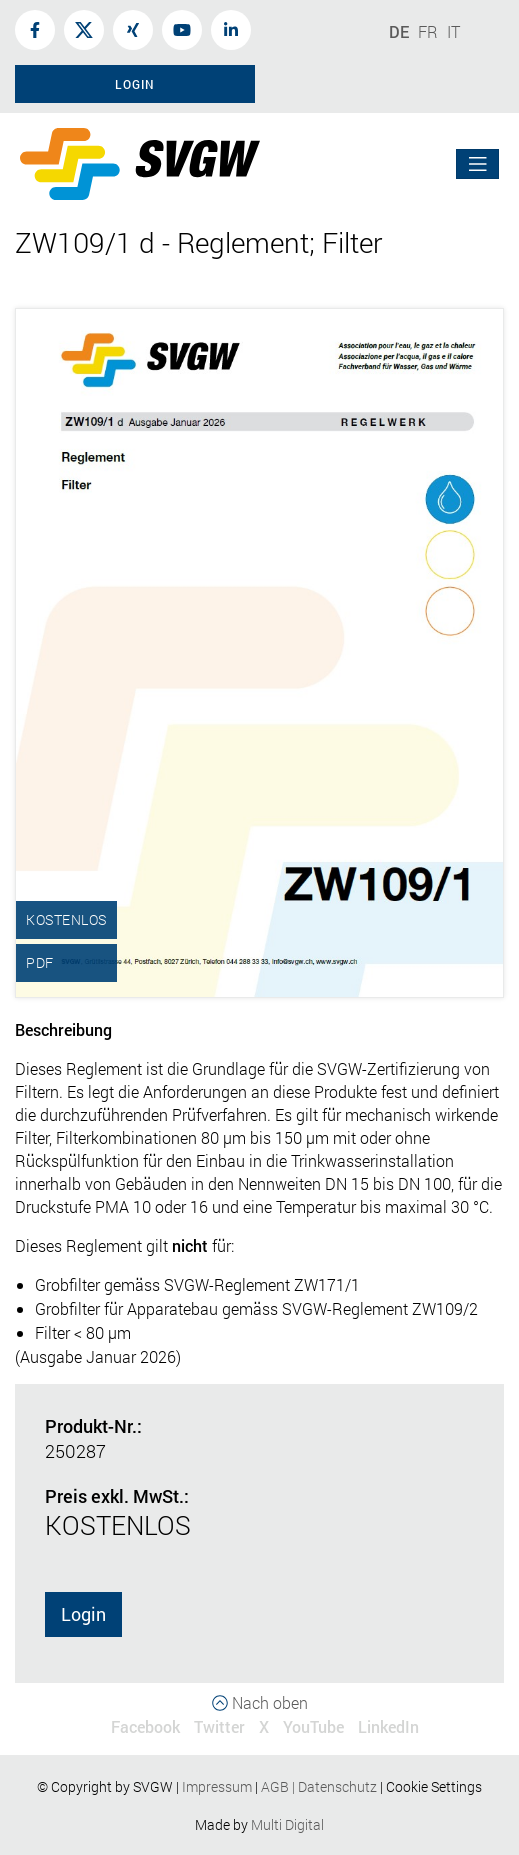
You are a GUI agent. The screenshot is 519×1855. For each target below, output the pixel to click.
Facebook (145, 1726)
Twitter (219, 1726)
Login (83, 1614)
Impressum (217, 1786)
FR (428, 31)
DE (399, 31)
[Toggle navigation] (478, 164)
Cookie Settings (434, 1786)
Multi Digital (287, 1824)
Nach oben (260, 1702)
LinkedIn (388, 1726)
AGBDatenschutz (319, 1786)
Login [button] (135, 84)
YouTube (313, 1726)
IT (453, 31)
